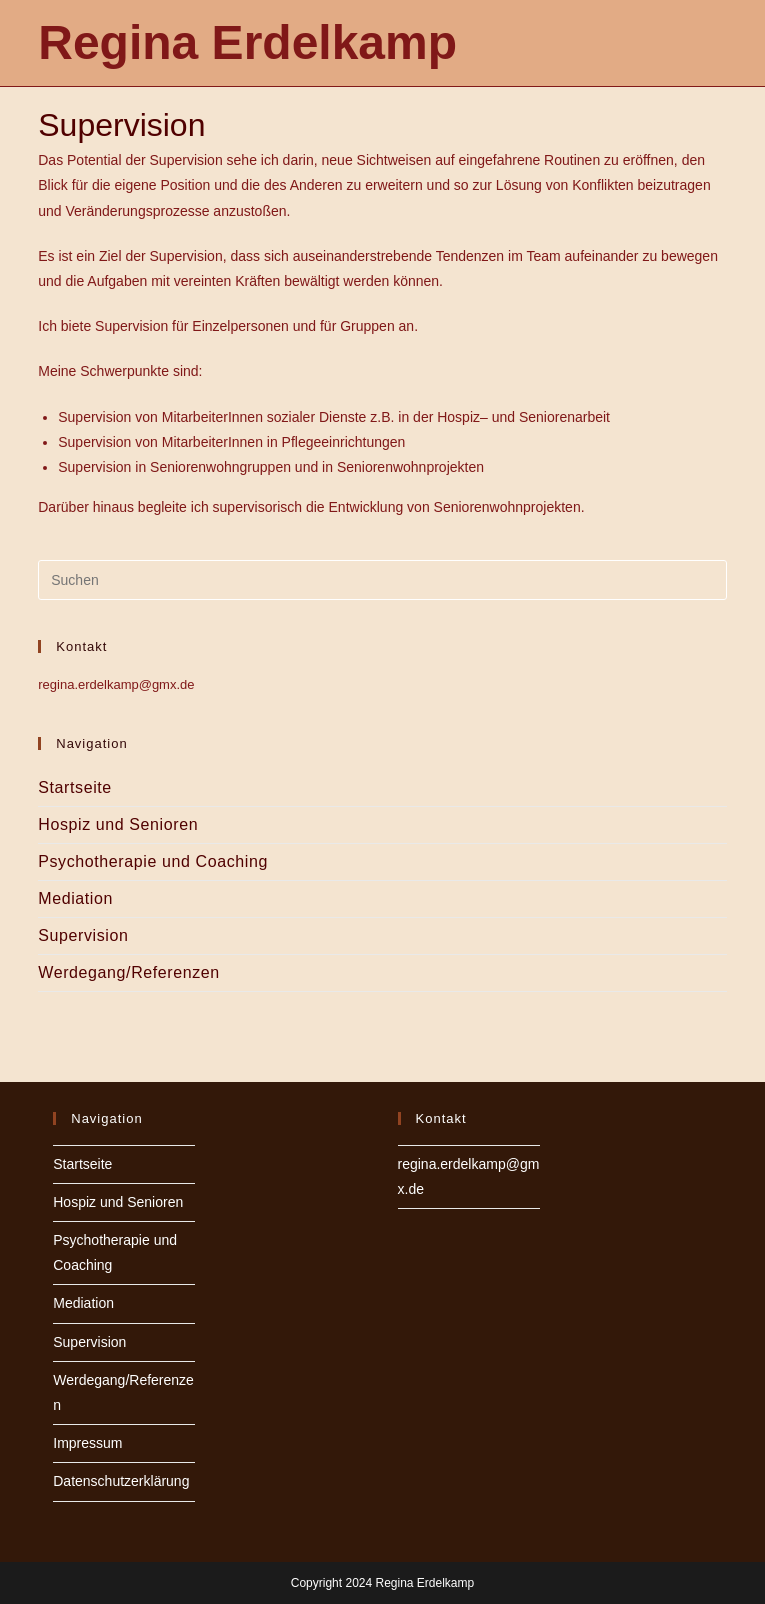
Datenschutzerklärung (121, 1481)
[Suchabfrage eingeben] (382, 580)
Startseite (75, 787)
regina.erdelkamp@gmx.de (116, 684)
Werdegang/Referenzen (129, 972)
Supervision (83, 935)
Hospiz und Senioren (118, 824)
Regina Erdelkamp (247, 42)
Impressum (87, 1443)
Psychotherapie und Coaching (153, 861)
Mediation (75, 898)
